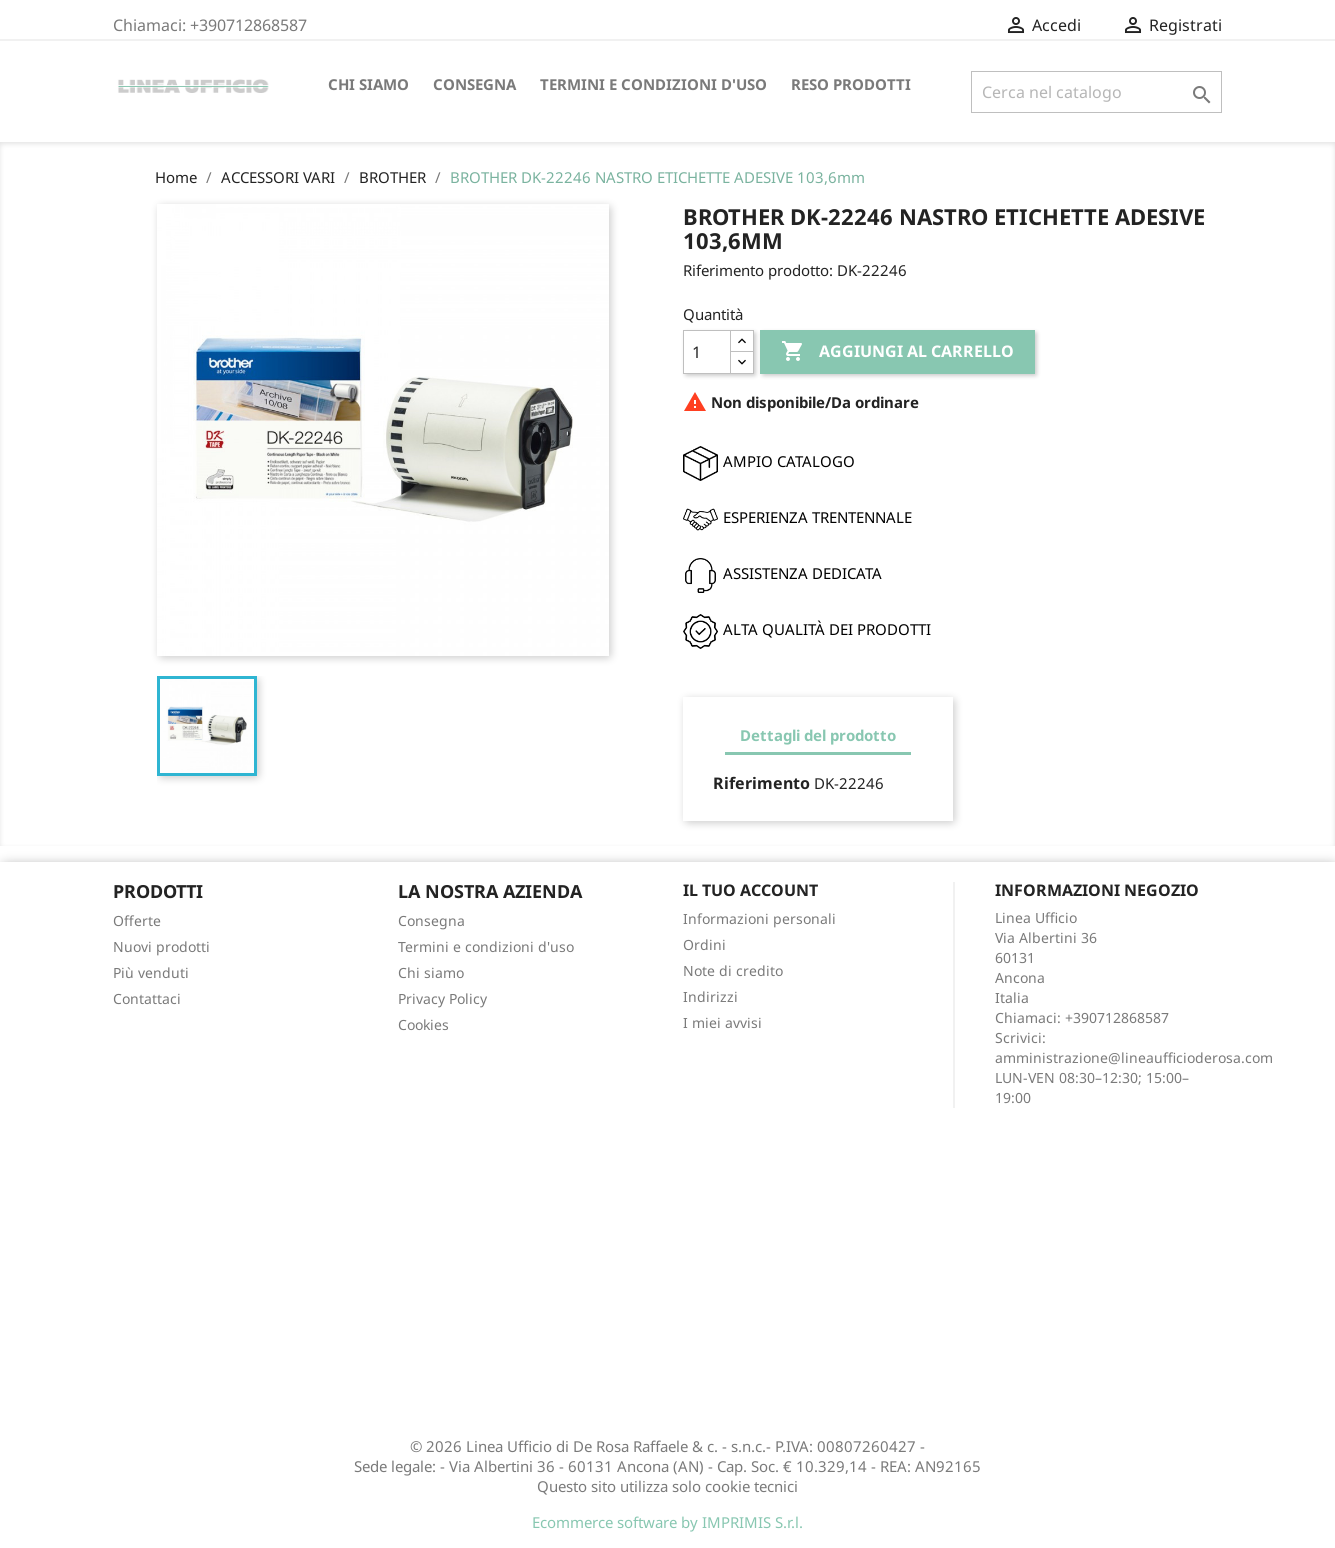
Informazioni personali (759, 918)
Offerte (137, 920)
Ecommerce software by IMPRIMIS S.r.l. (667, 1522)
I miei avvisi (722, 1022)
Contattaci (147, 998)
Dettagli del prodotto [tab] (818, 735)
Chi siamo (368, 84)
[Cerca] (1096, 92)
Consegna (474, 84)
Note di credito (733, 970)
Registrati (1171, 25)
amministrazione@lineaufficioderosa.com (1134, 1057)
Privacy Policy (442, 998)
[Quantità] (707, 352)
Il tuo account (750, 890)
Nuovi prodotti (161, 946)
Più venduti (151, 972)
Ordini (704, 944)
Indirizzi (710, 996)
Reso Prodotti (851, 84)
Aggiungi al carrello (897, 352)
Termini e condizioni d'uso (653, 84)
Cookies (423, 1024)
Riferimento (761, 783)
